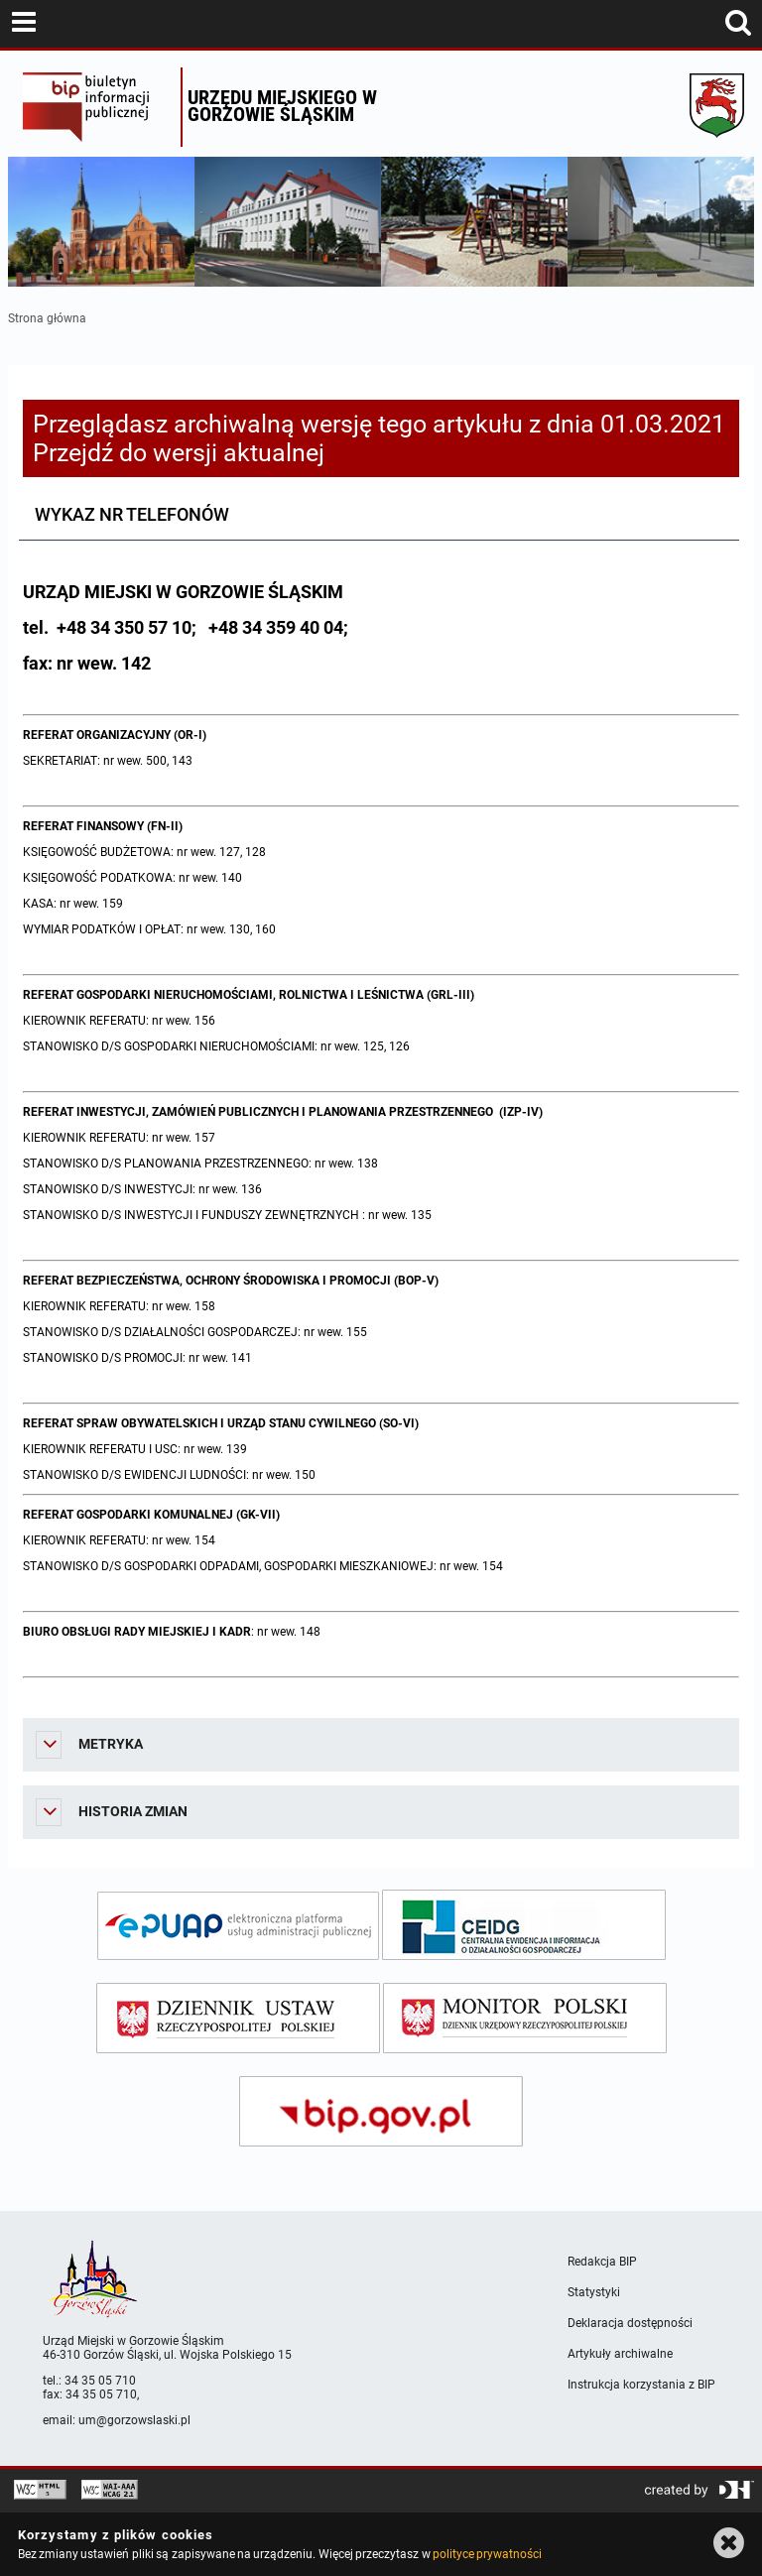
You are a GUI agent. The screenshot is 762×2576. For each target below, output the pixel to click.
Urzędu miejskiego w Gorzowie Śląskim (282, 105)
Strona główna (47, 318)
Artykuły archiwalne (620, 2354)
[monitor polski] (525, 2018)
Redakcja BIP (602, 2262)
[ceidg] (524, 1925)
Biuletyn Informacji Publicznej (97, 107)
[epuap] (238, 1926)
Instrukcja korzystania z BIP (641, 2385)
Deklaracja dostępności (630, 2323)
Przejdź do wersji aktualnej (178, 452)
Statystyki (594, 2292)
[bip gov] (381, 2111)
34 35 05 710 (100, 2381)
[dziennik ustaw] (238, 2018)
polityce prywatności (487, 2554)
